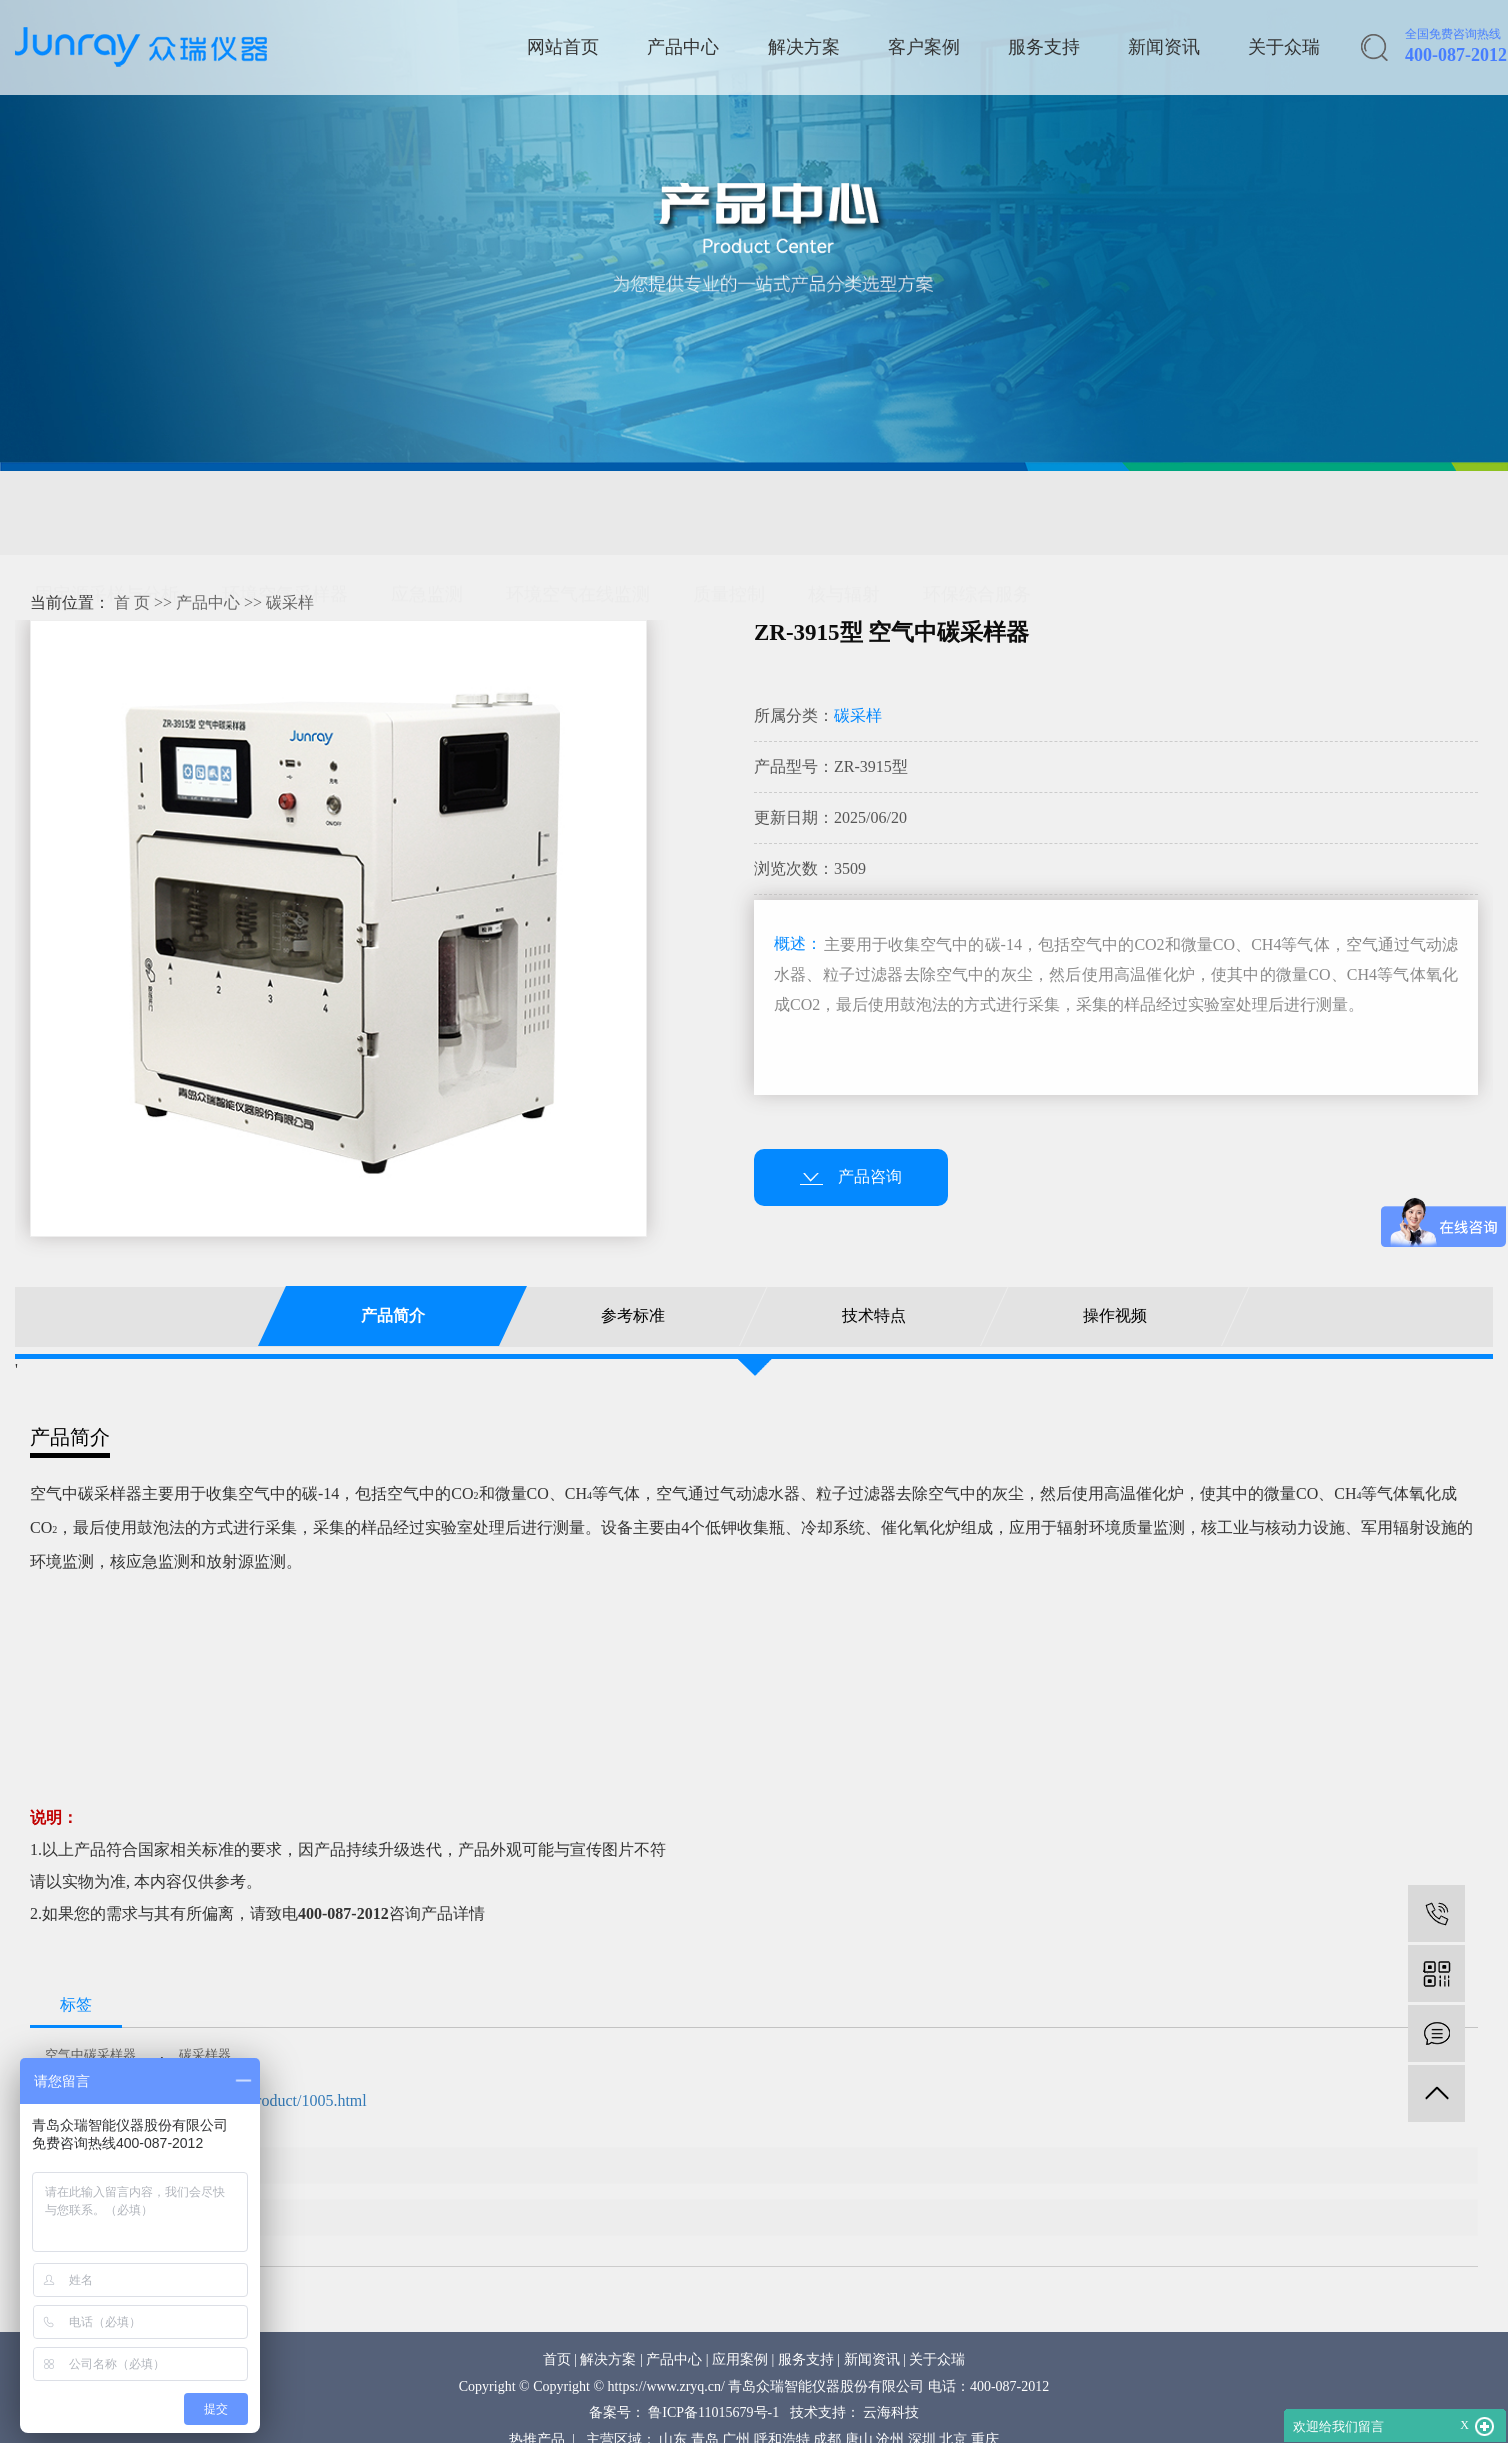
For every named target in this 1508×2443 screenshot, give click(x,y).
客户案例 (924, 47)
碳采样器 (205, 2054)
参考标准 (633, 1315)
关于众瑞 (1284, 47)
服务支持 (1044, 47)
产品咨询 (851, 1176)
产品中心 (683, 47)
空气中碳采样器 (90, 2054)
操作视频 (1115, 1315)
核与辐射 (844, 513)
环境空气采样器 (285, 513)
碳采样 (290, 602)
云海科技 (891, 2412)
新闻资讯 (1164, 47)
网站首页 (563, 47)
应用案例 (740, 2359)
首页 (557, 2359)
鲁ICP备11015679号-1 (713, 2412)
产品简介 (392, 1315)
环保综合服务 (977, 513)
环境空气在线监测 (578, 513)
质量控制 (729, 513)
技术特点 (874, 1315)
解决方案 (804, 47)
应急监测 (427, 513)
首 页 (132, 602)
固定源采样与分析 (107, 513)
